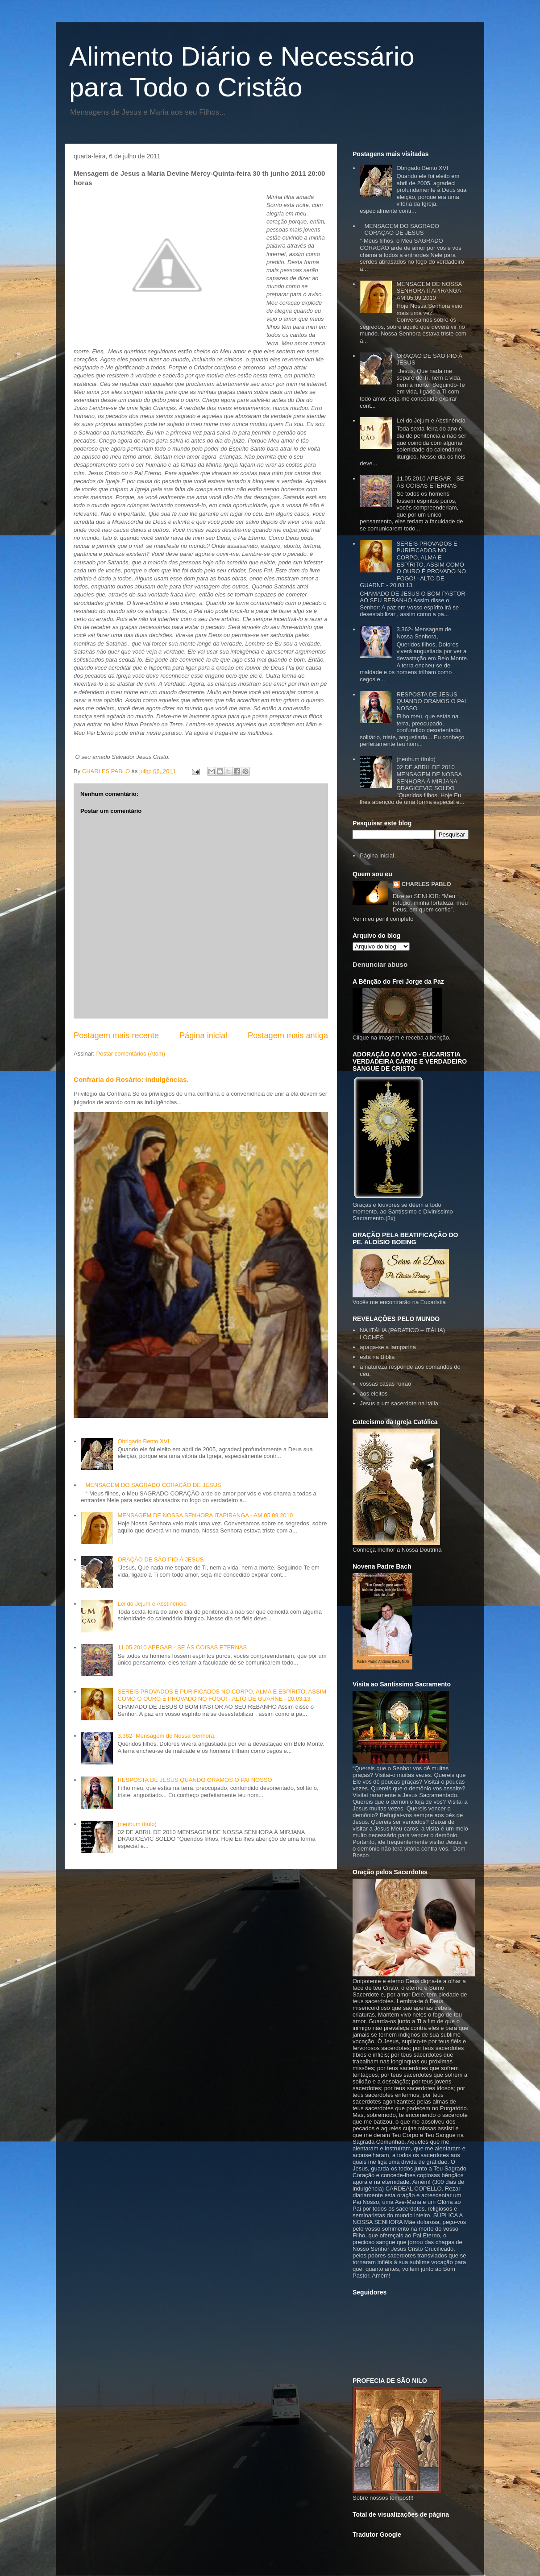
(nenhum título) (136, 1824)
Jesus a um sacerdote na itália (399, 1403)
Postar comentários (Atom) (131, 1053)
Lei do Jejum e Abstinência (152, 1603)
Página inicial (203, 1035)
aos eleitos (373, 1393)
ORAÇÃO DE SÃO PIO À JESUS (160, 1559)
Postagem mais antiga (288, 1035)
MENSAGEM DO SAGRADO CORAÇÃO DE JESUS (153, 1485)
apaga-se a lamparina (388, 1347)
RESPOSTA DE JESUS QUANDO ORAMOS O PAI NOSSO (194, 1780)
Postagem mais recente (116, 1035)
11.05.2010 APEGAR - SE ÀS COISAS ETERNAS (182, 1647)
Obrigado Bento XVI (143, 1441)
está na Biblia (377, 1357)
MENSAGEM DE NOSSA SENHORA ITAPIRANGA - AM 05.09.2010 (205, 1515)
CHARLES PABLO (426, 884)
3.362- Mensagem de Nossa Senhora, (166, 1735)
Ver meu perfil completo (383, 918)
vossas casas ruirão (385, 1383)
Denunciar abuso (380, 964)
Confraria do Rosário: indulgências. (131, 1079)
